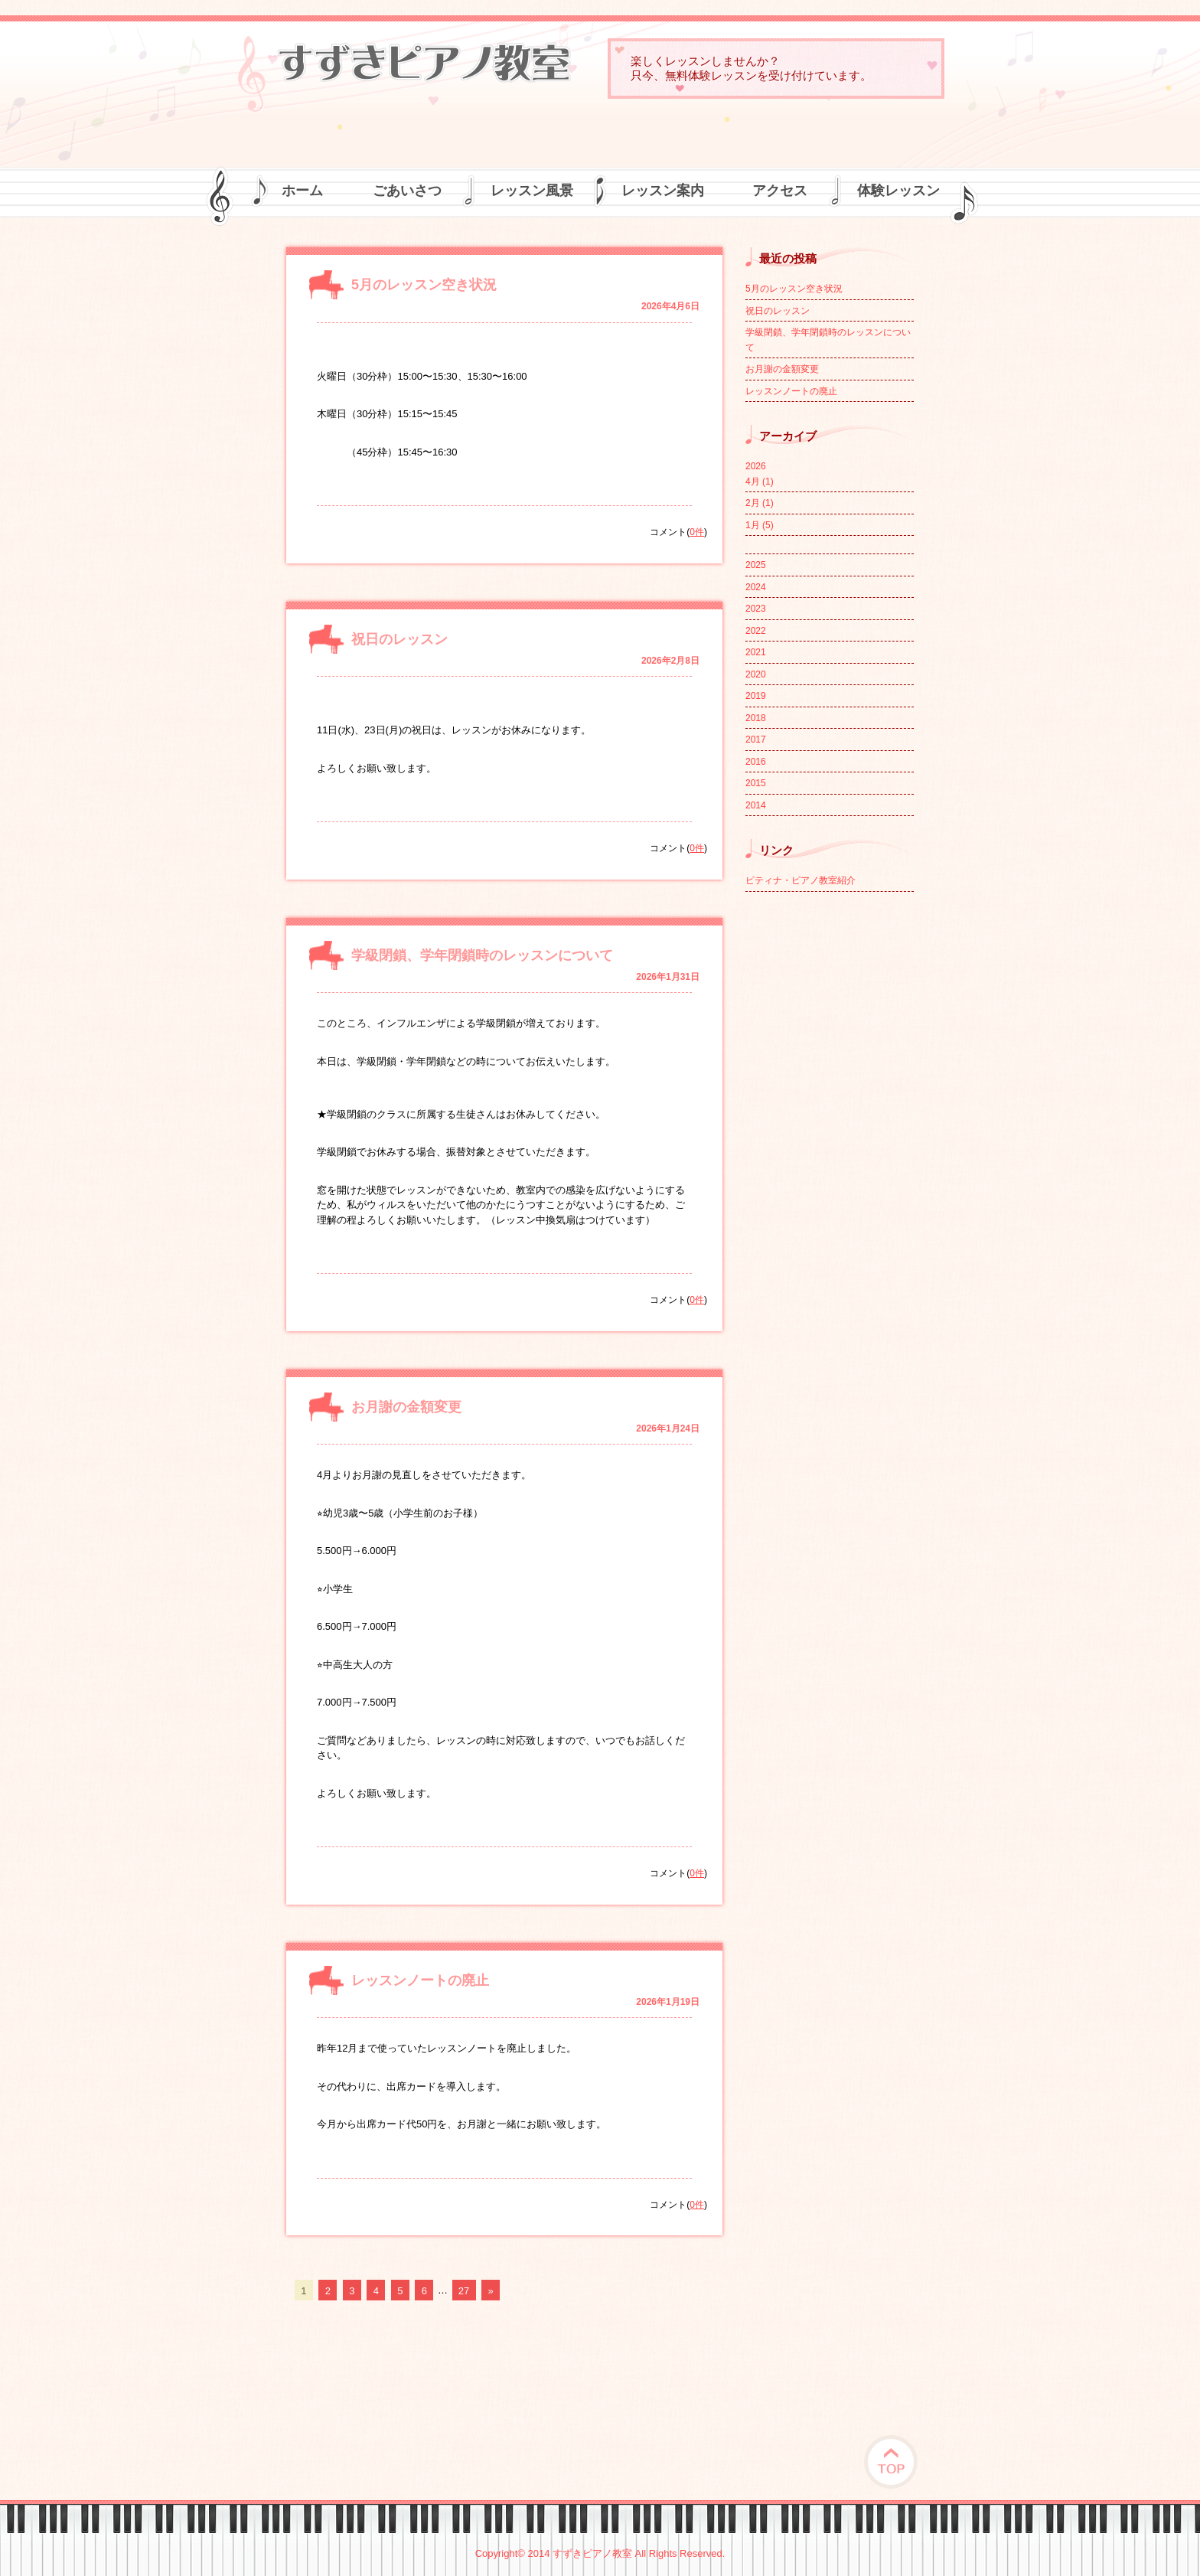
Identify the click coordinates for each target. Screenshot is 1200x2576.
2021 (755, 652)
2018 (755, 718)
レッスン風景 (532, 190)
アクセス (779, 190)
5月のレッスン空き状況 (424, 284)
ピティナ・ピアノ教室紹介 (800, 880)
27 (463, 2290)
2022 (755, 630)
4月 (759, 481)
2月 (759, 503)
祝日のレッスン (399, 639)
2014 (755, 805)
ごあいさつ (407, 190)
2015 (755, 783)
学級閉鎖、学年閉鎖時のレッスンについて (482, 955)
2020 (755, 674)
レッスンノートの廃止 (420, 1980)
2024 (755, 587)
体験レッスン (898, 190)
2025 (755, 565)
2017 (755, 739)
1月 (759, 525)
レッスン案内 (662, 190)
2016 (755, 761)
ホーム (302, 190)
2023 (755, 608)
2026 (755, 466)
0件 (697, 532)
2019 (755, 696)
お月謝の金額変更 (406, 1407)
